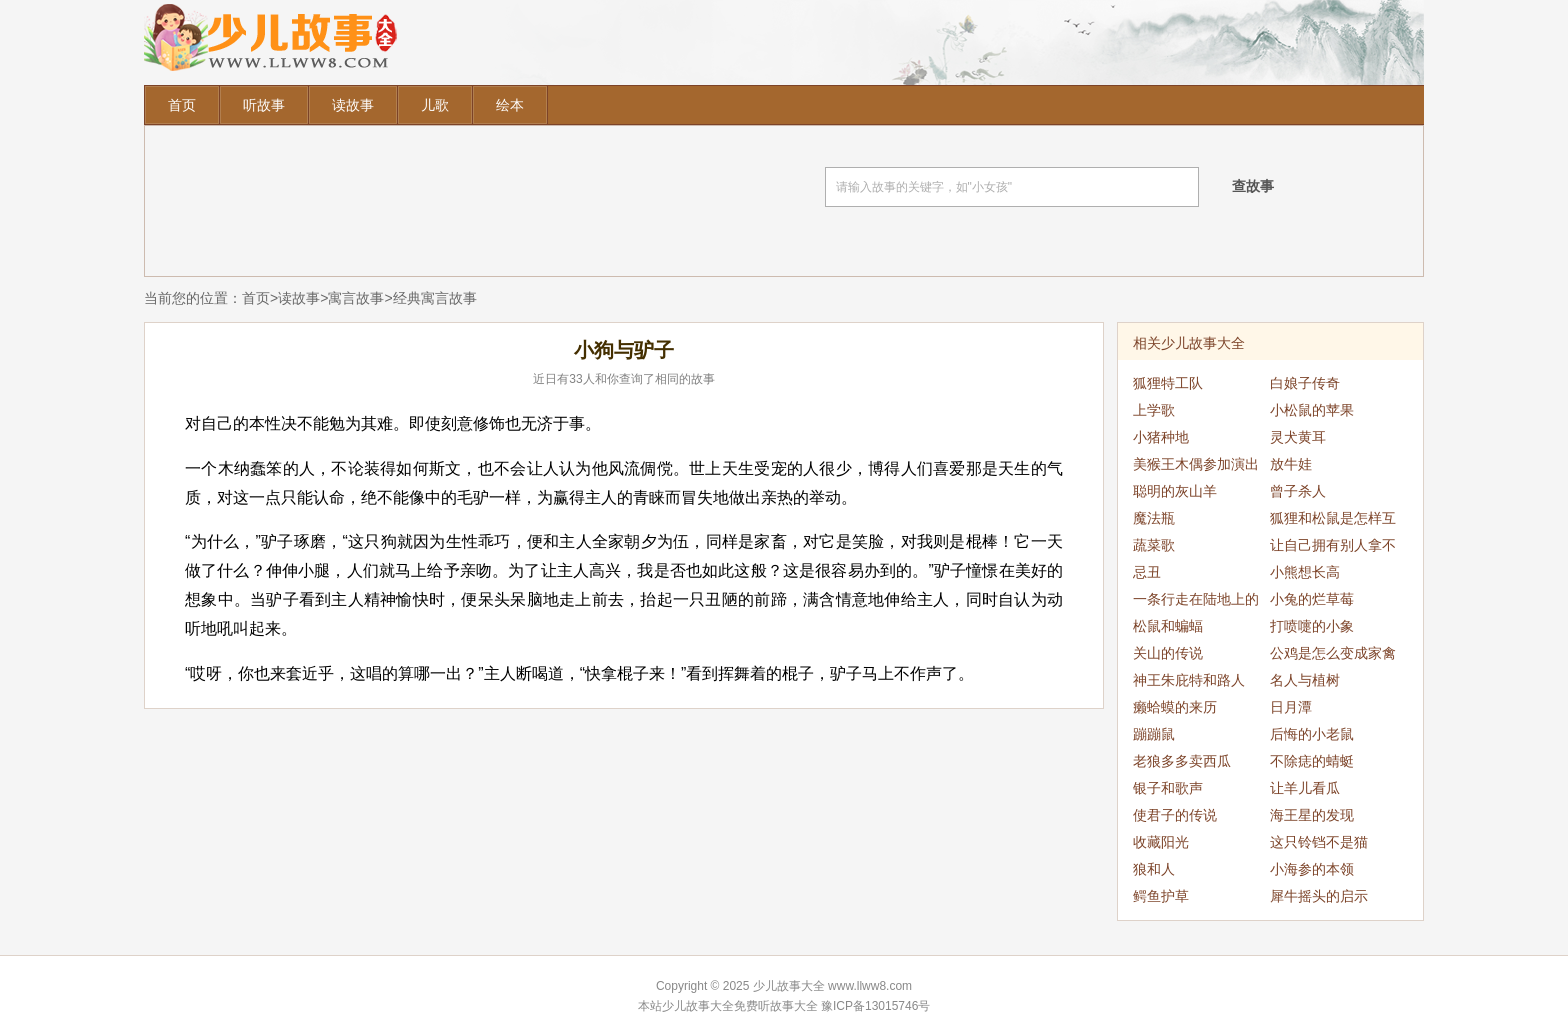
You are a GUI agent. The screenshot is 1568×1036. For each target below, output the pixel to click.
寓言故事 (356, 298)
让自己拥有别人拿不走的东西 (1333, 548)
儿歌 (435, 105)
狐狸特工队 (1168, 383)
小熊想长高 (1305, 572)
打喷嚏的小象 (1312, 626)
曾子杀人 (1298, 491)
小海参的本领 (1312, 869)
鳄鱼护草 (1161, 896)
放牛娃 (1291, 464)
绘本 (510, 105)
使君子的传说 (1175, 815)
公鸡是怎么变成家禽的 (1333, 656)
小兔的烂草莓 (1312, 599)
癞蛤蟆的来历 (1175, 707)
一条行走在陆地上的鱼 (1196, 602)
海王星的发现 (1312, 815)
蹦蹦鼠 (1154, 734)
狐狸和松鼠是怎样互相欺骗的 (1333, 521)
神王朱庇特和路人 (1189, 680)
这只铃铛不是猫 (1319, 842)
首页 (182, 105)
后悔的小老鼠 (1312, 734)
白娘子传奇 (1305, 383)
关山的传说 (1168, 653)
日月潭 (1291, 707)
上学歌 (1154, 410)
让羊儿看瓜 (1305, 788)
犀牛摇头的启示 (1319, 896)
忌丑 (1147, 572)
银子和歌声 (1168, 788)
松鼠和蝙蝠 (1168, 626)
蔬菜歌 (1154, 545)
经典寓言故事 (435, 298)
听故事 (264, 105)
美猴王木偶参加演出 (1196, 464)
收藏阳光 (1161, 842)
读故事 (353, 105)
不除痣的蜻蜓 (1312, 761)
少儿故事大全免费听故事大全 (740, 1006)
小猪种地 (1161, 437)
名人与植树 (1305, 680)
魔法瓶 (1154, 518)
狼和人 (1154, 869)
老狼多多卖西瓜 (1182, 761)
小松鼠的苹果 (1312, 410)
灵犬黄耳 (1298, 437)
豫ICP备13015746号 (875, 1006)
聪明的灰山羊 (1175, 491)
